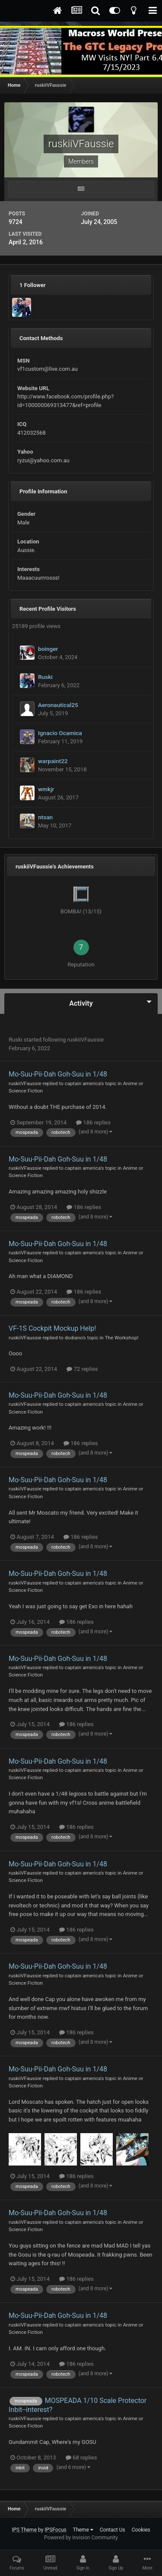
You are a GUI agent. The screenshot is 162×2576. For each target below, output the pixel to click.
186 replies (93, 1122)
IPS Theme (24, 2530)
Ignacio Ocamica (60, 732)
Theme (83, 2530)
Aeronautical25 (58, 704)
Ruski (45, 676)
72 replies (82, 1369)
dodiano (74, 1338)
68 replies (81, 2457)
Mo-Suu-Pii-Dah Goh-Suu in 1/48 (58, 1074)
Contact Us (112, 2530)
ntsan (45, 817)
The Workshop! (122, 1338)
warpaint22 (52, 761)
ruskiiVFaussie (85, 1039)
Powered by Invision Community (81, 2538)
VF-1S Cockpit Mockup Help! (52, 1328)
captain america (83, 1083)
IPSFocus (55, 2530)
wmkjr (46, 789)
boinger (48, 648)
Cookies (141, 2530)
